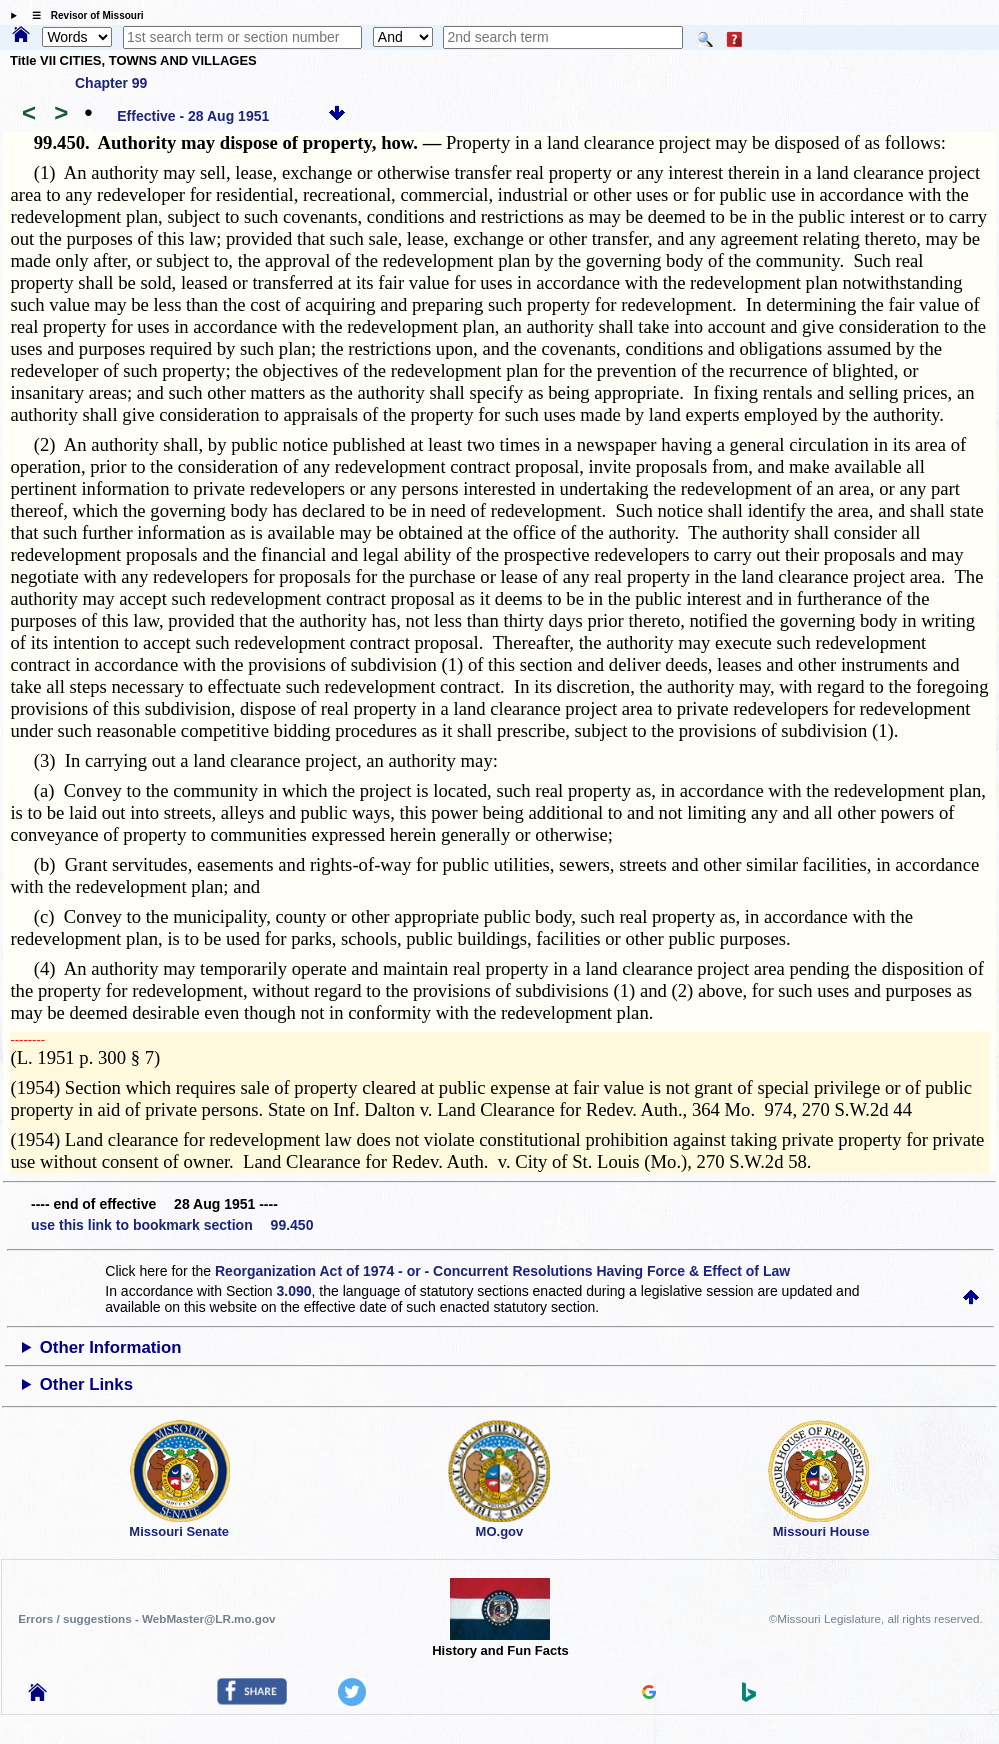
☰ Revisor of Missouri (83, 15)
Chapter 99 (111, 83)
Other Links (86, 1384)
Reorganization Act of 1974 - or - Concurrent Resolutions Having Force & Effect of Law (502, 1271)
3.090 (294, 1291)
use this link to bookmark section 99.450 (172, 1225)
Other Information (111, 1347)
